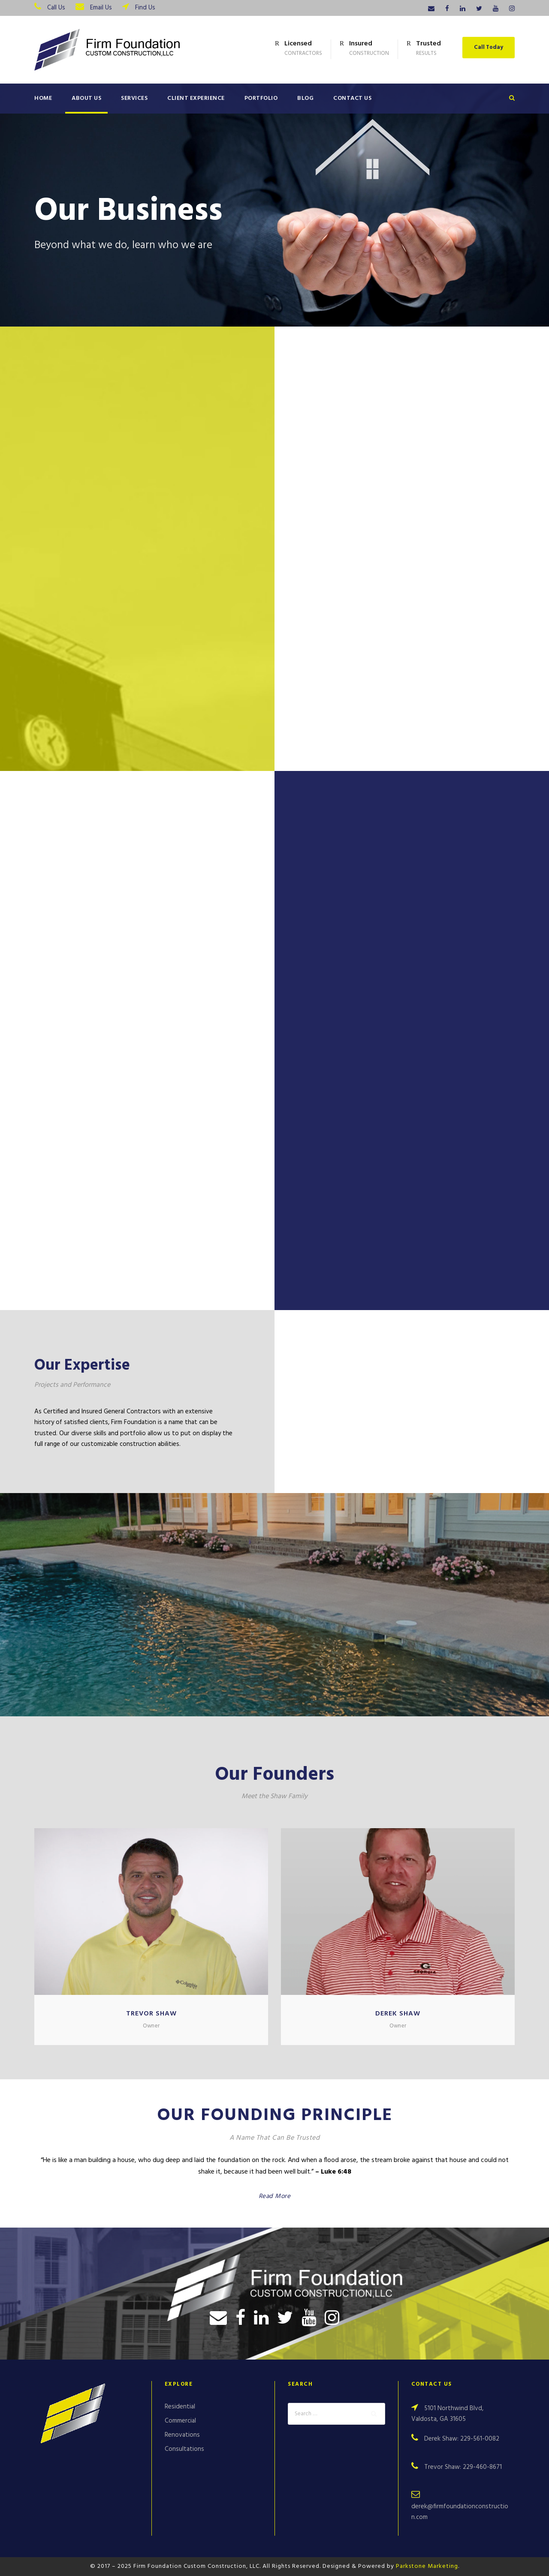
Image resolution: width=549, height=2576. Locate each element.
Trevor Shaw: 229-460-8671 (463, 2467)
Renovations (182, 2435)
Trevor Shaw (151, 2013)
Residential (180, 2407)
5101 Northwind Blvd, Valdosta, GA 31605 (447, 2414)
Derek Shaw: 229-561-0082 (461, 2439)
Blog (305, 98)
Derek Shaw (397, 2013)
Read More (275, 2196)
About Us (86, 98)
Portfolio (261, 98)
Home (43, 98)
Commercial (180, 2421)
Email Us (101, 8)
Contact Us (352, 98)
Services (134, 98)
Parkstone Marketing (427, 2566)
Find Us (145, 8)
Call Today (488, 47)
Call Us (56, 8)
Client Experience (196, 98)
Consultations (184, 2449)
